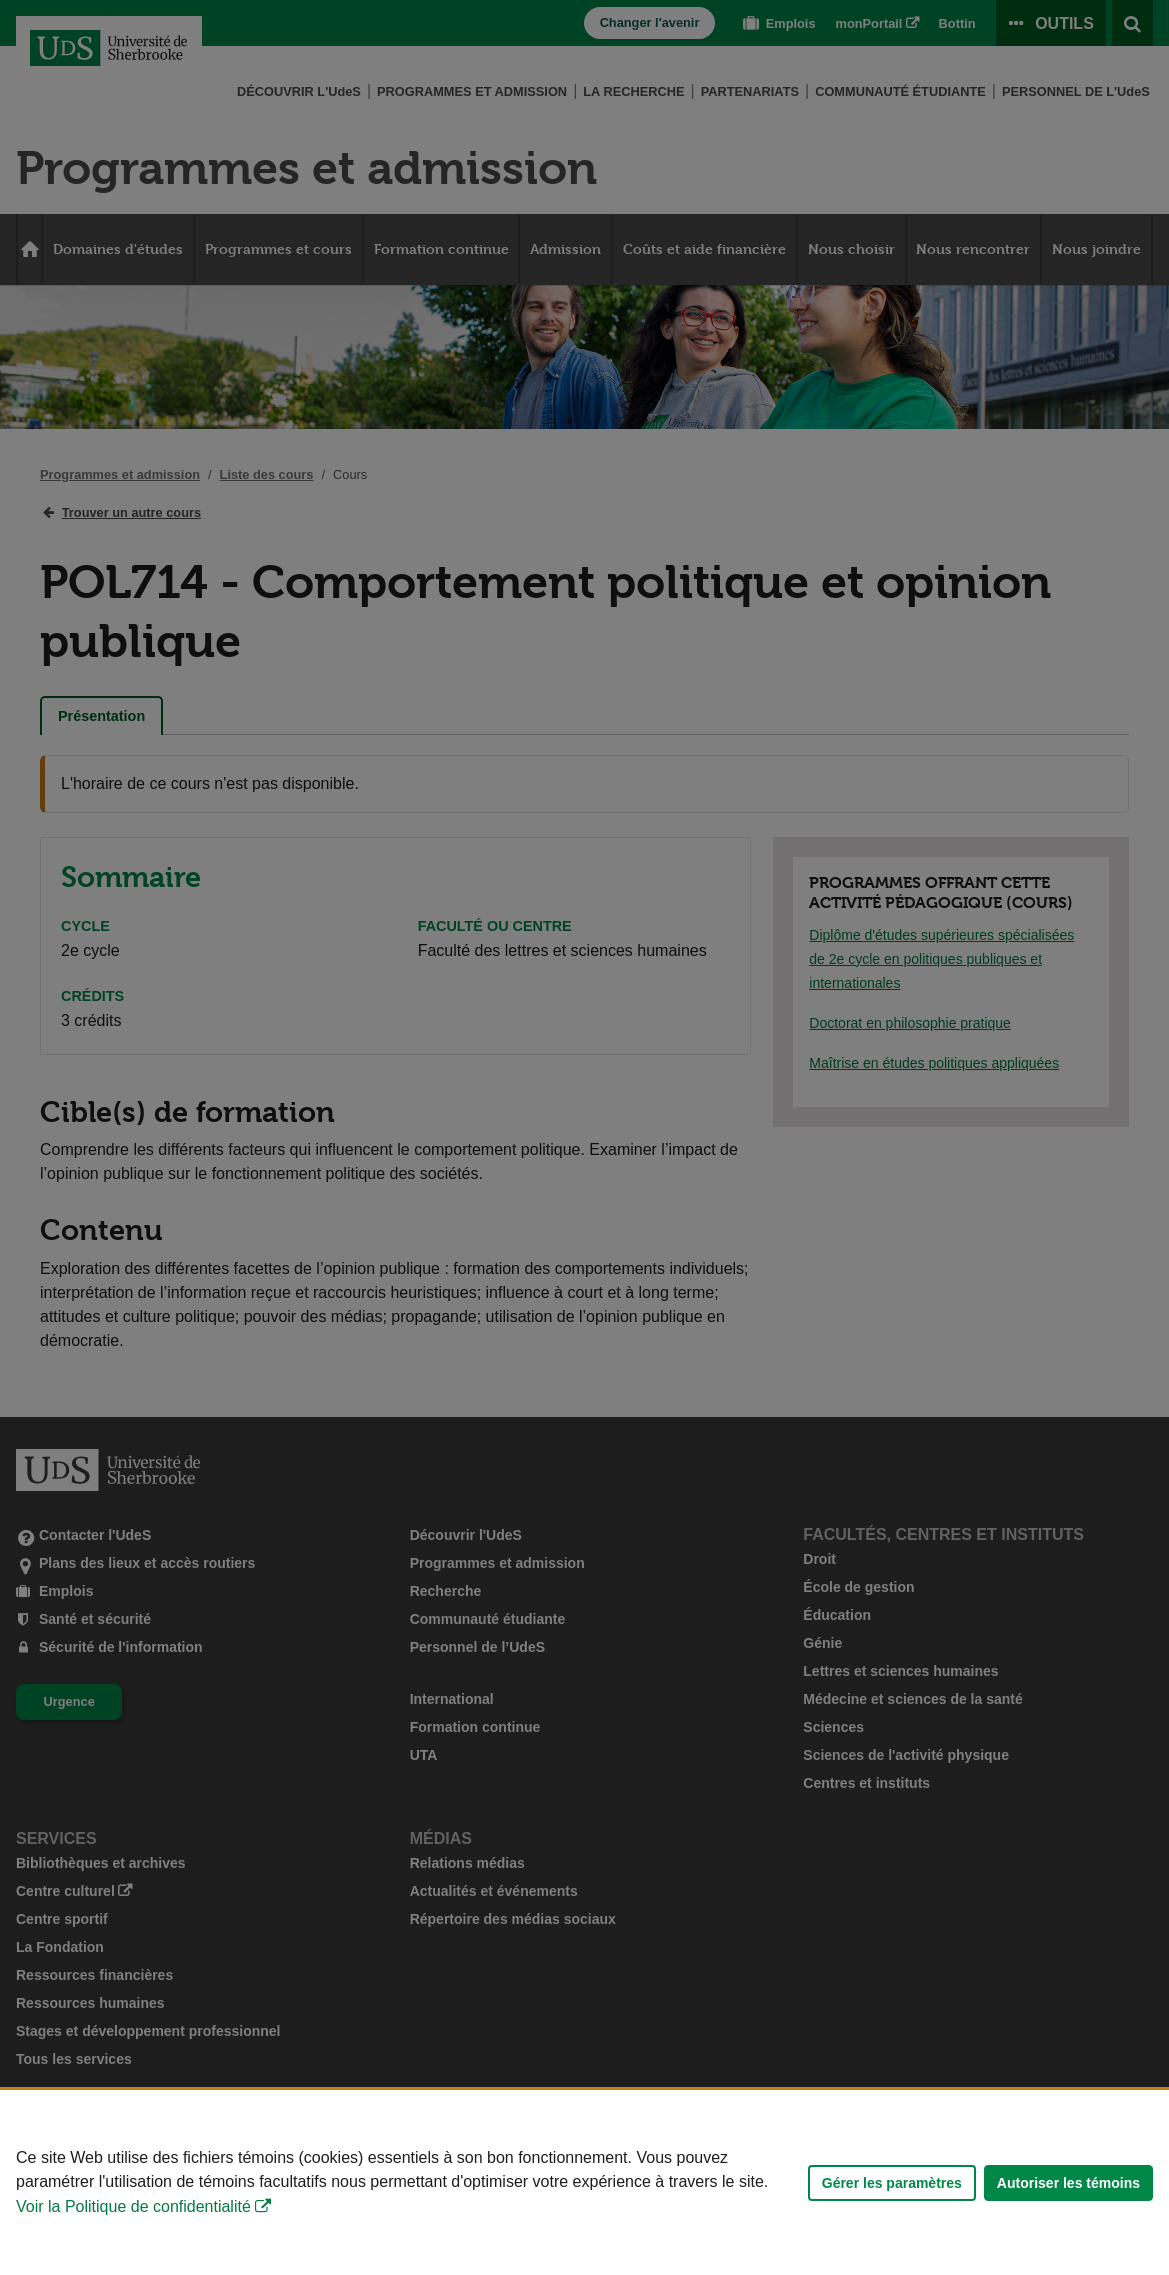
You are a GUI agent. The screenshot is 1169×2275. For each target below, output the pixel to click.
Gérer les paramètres (892, 2183)
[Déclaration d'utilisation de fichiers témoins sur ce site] (584, 2182)
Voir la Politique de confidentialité (133, 2206)
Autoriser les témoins (1068, 2183)
